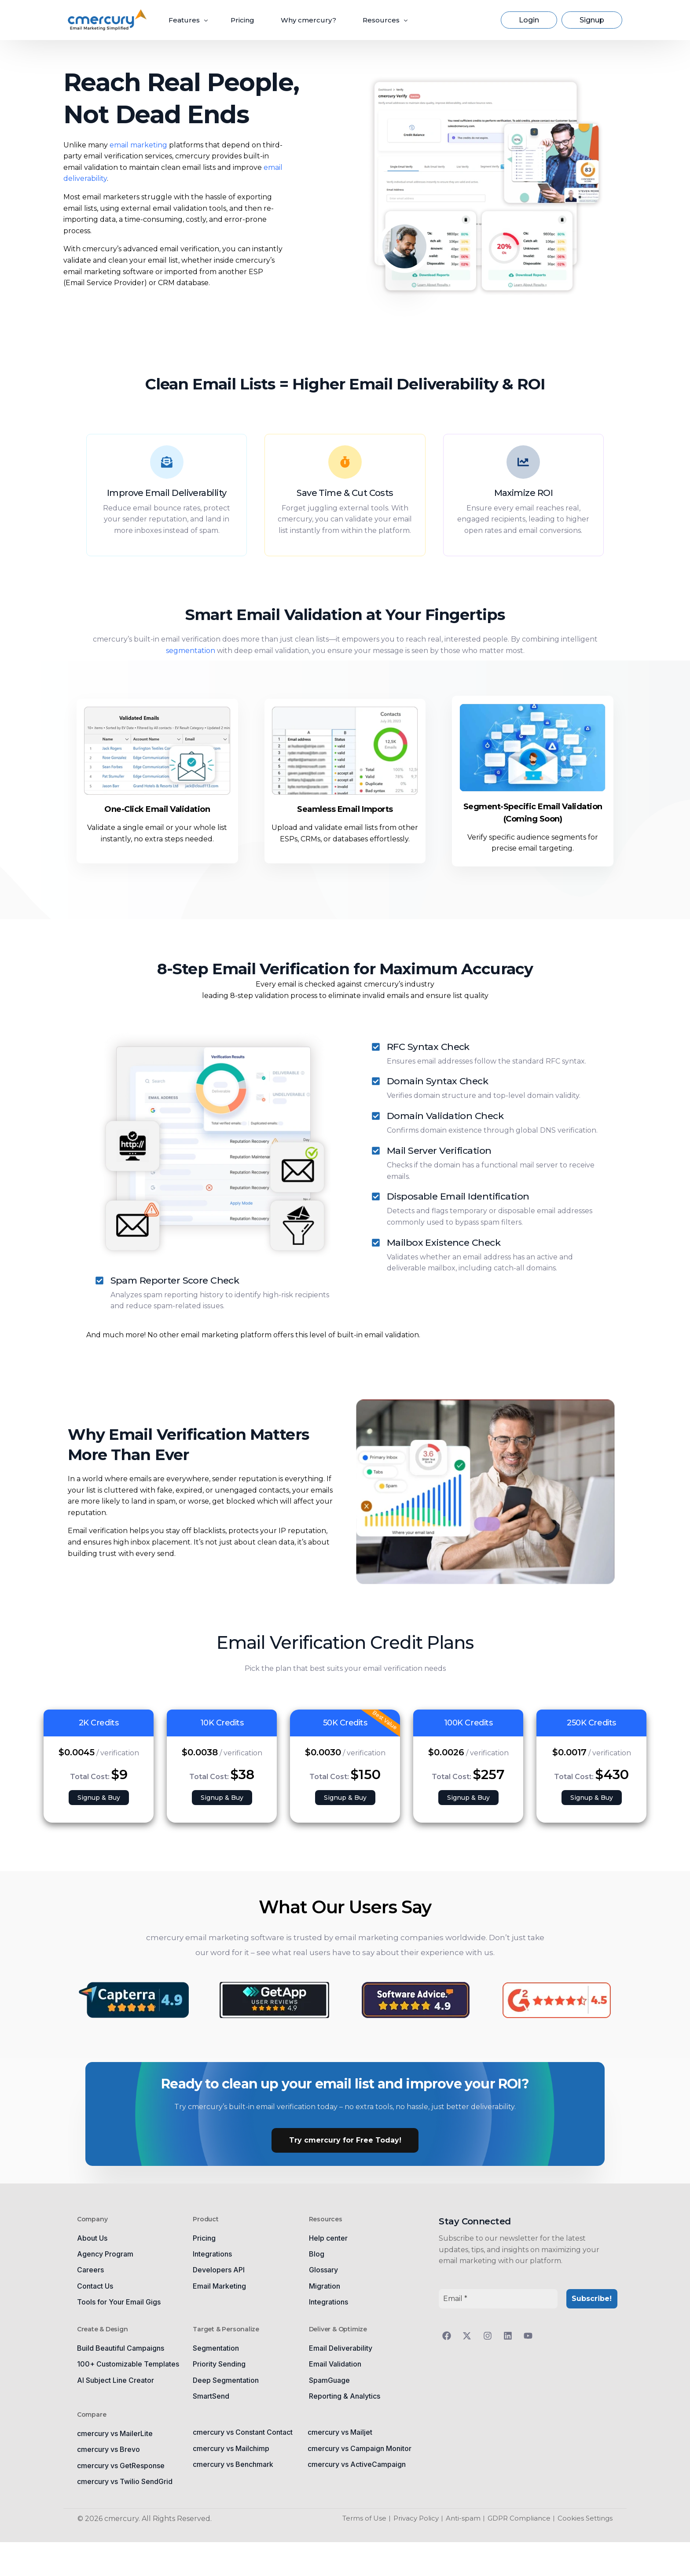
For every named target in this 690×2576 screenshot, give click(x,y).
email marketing (138, 145)
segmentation (190, 650)
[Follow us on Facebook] (448, 2335)
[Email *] (498, 2298)
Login (529, 20)
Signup (592, 20)
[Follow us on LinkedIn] (510, 2335)
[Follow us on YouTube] (530, 2335)
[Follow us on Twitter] (469, 2335)
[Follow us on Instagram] (489, 2335)
